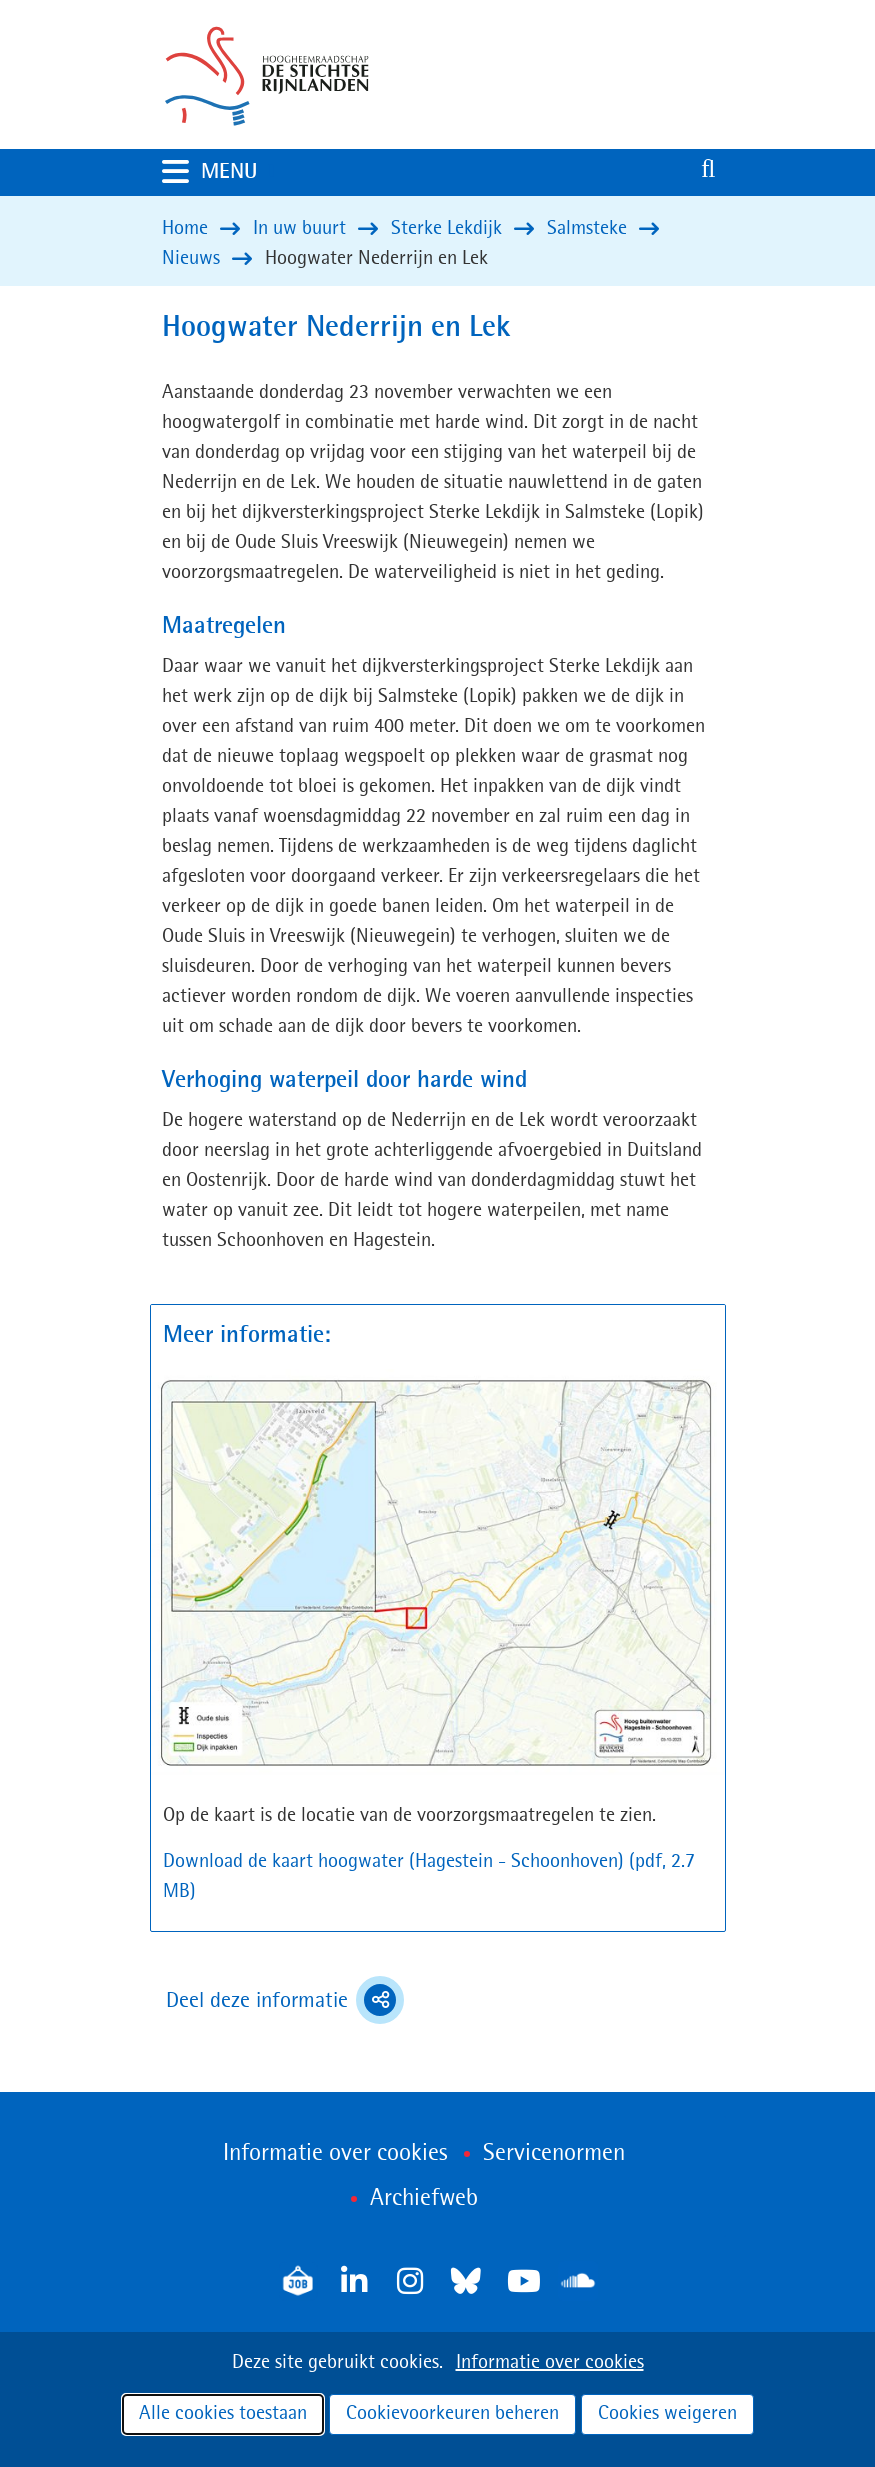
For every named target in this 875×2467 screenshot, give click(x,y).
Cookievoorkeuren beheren (452, 2414)
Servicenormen (554, 2154)
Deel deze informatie (285, 2000)
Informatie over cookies (550, 2363)
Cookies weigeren (667, 2414)
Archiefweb (424, 2199)
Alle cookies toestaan (223, 2414)
